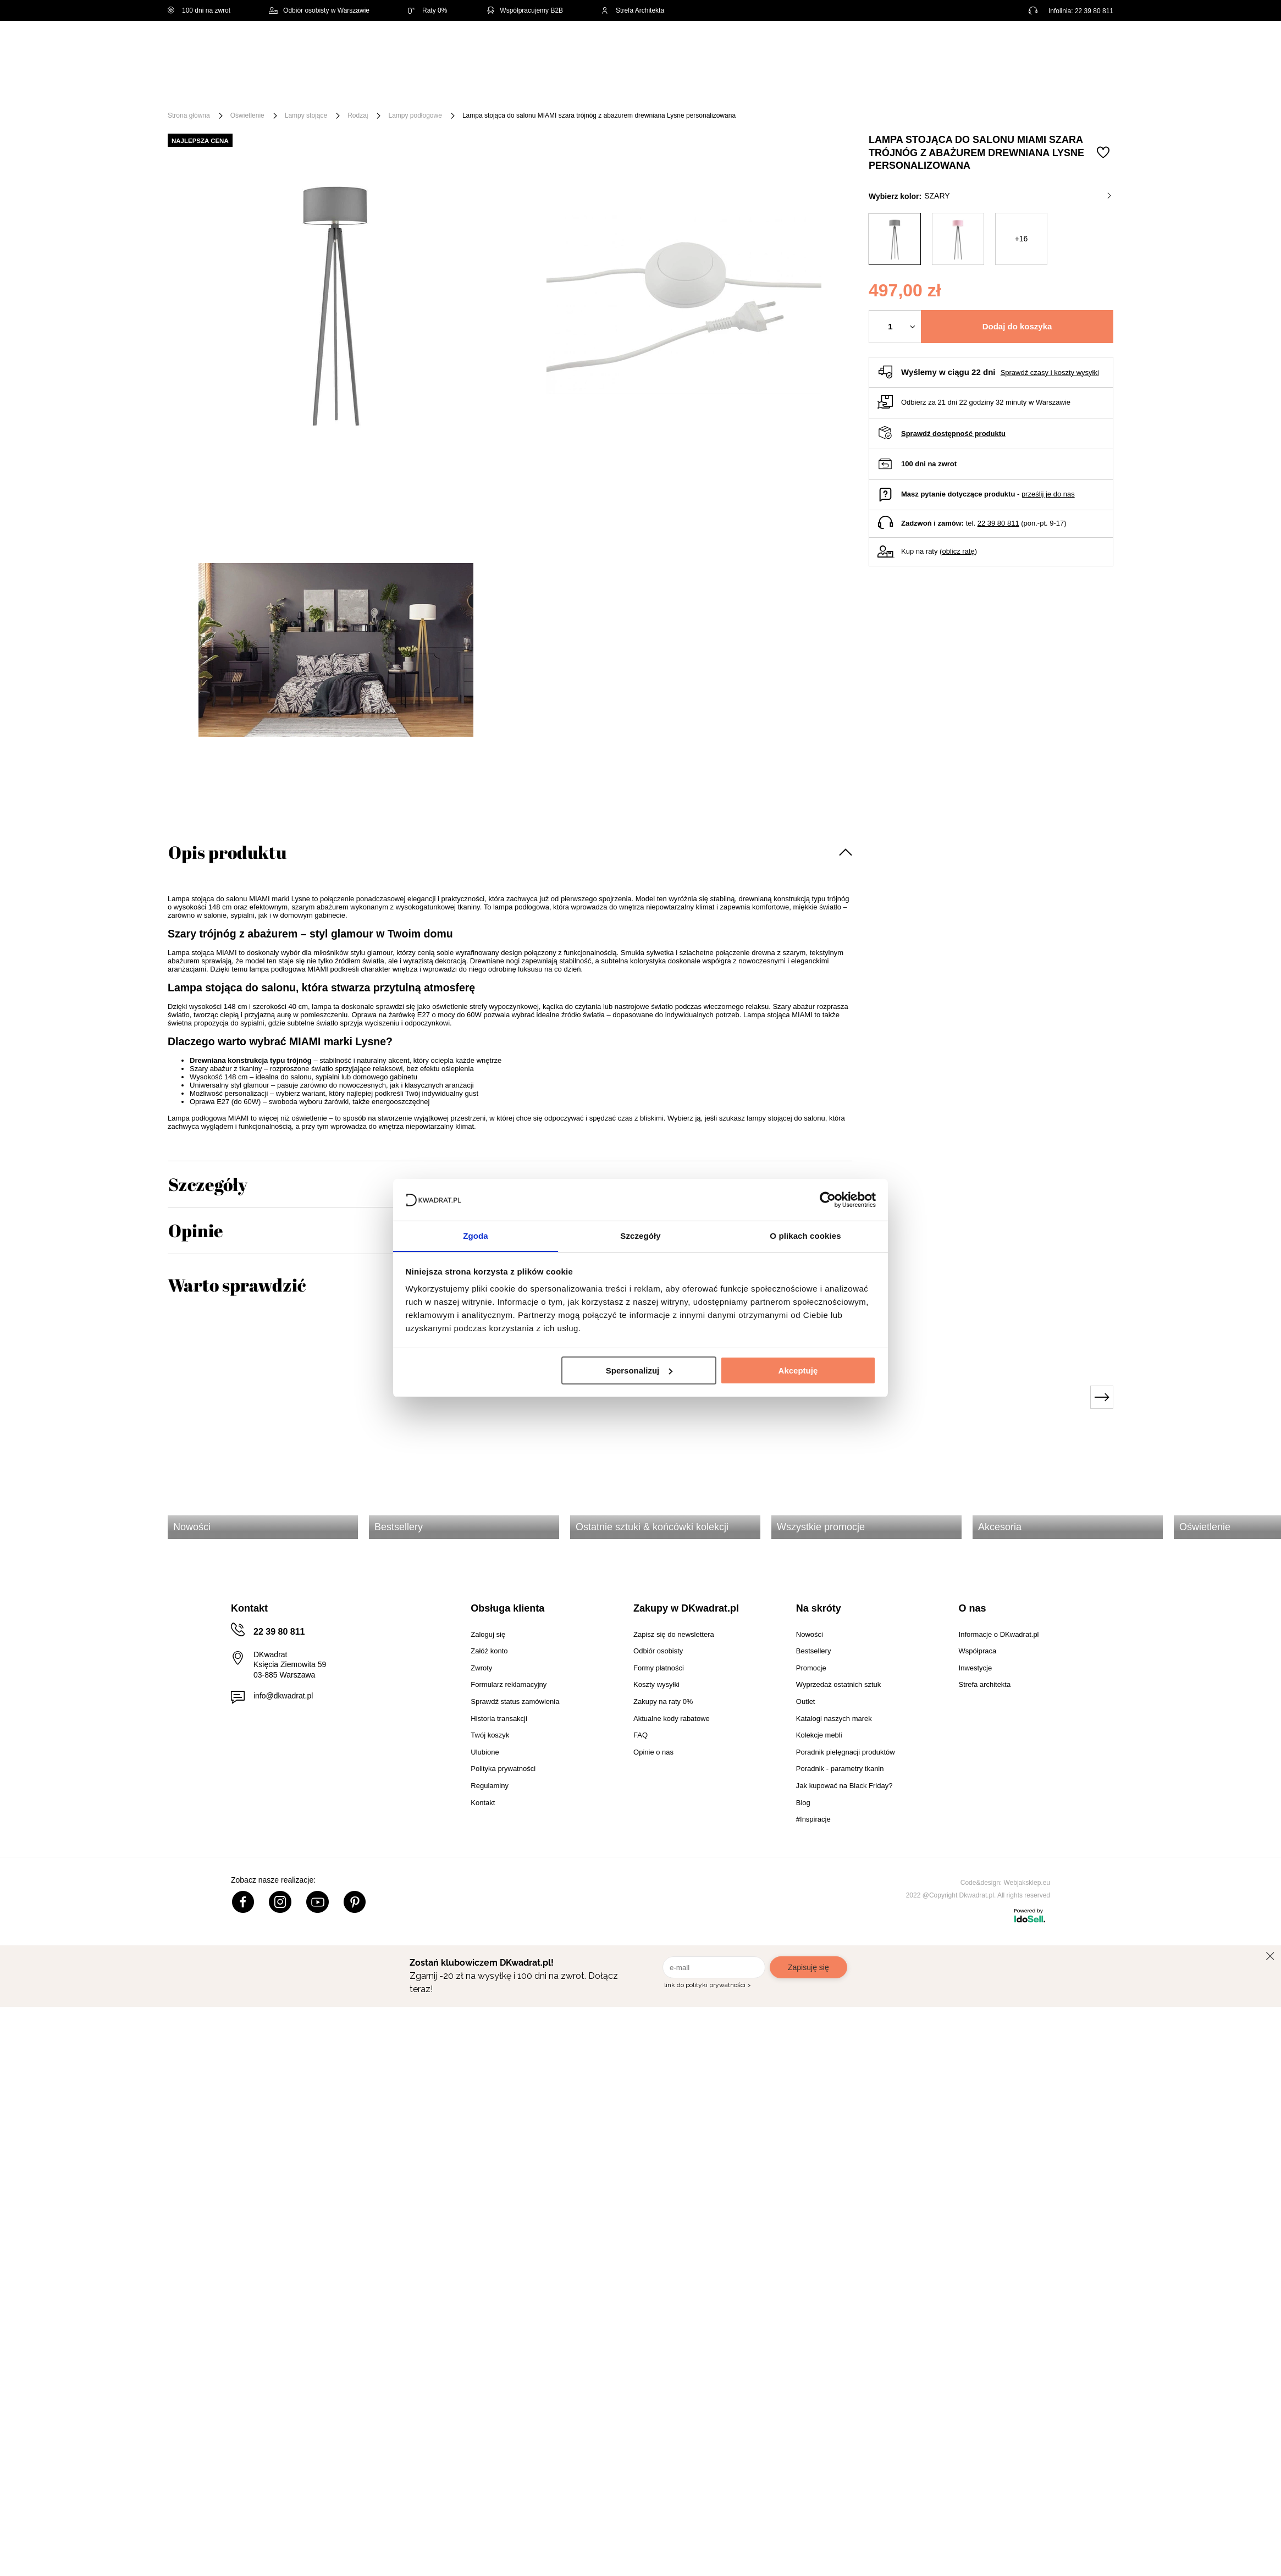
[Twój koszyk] (1093, 47)
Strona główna (189, 115)
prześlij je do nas (1048, 494)
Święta (254, 89)
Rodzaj (357, 115)
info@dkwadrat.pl (283, 1695)
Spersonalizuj (639, 1370)
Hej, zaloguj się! (1005, 47)
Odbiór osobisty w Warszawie (319, 10)
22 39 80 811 (1094, 11)
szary (1017, 195)
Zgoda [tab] (475, 1235)
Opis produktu (227, 852)
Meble (300, 89)
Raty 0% (427, 10)
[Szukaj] (639, 48)
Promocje (861, 89)
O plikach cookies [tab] (805, 1235)
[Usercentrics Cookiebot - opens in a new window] (828, 1199)
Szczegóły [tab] (640, 1235)
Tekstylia (689, 89)
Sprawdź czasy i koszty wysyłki (1050, 372)
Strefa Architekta (632, 10)
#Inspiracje (923, 89)
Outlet (808, 89)
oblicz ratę (958, 551)
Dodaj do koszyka (1017, 326)
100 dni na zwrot (199, 10)
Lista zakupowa (1061, 40)
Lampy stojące (306, 115)
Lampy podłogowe (414, 115)
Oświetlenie (752, 89)
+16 (1021, 238)
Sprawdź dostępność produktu (953, 433)
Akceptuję (798, 1370)
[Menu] (204, 89)
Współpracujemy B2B (524, 10)
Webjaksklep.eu (1027, 1883)
